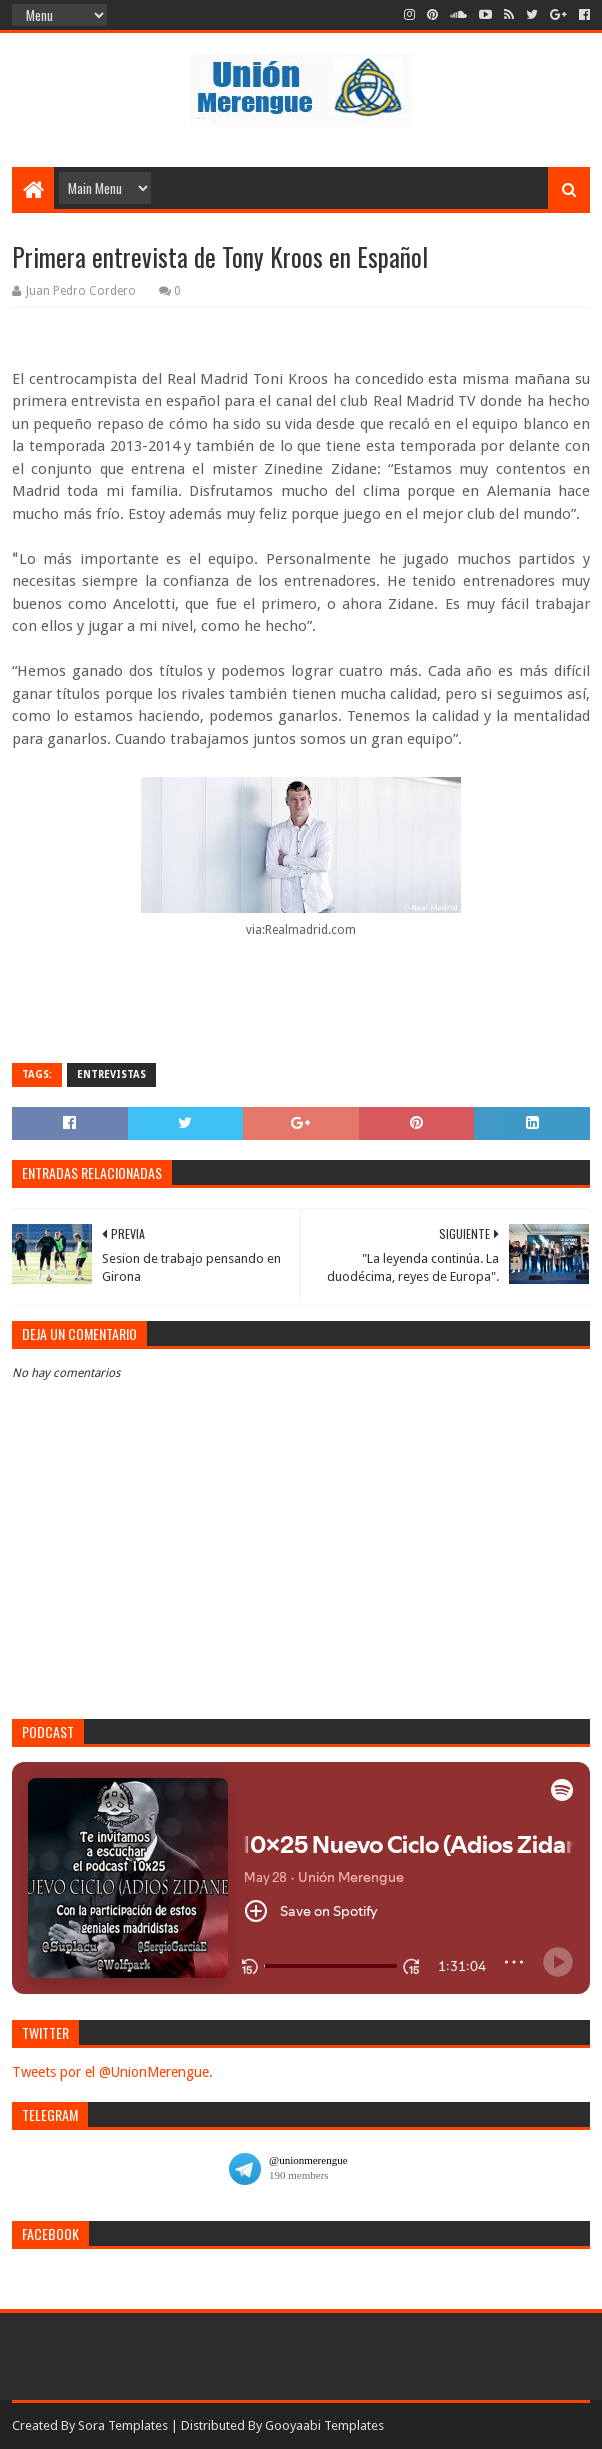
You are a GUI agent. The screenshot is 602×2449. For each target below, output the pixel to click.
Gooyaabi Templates (324, 2425)
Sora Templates (123, 2425)
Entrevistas (111, 1074)
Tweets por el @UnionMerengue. (112, 2072)
